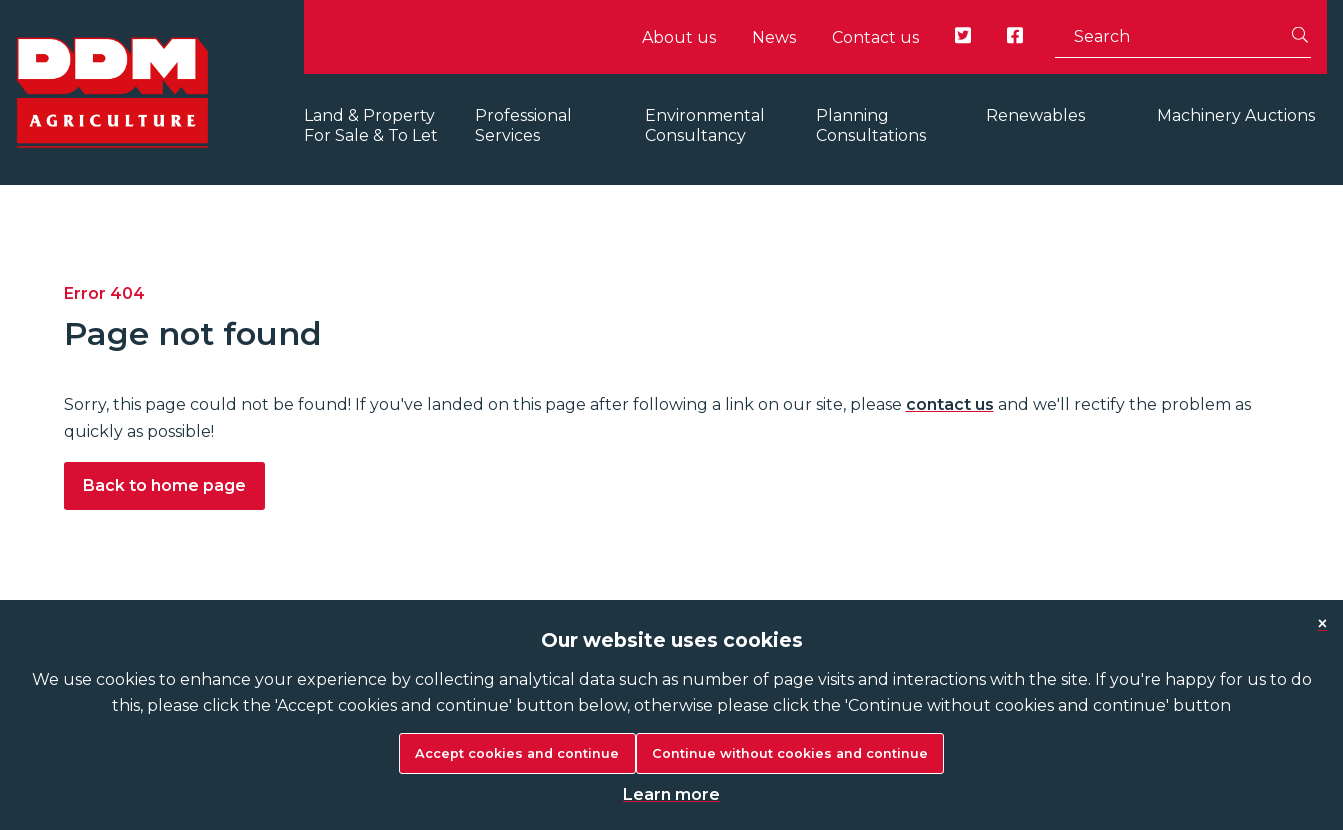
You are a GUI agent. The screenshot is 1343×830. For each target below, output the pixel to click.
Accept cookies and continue (517, 753)
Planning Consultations (871, 125)
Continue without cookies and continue (790, 753)
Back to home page (164, 485)
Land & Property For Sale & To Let (371, 125)
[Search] (1300, 37)
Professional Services (523, 125)
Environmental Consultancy (705, 125)
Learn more (671, 794)
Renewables (1035, 115)
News (774, 37)
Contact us (875, 37)
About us (679, 37)
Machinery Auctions (1236, 115)
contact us (950, 404)
